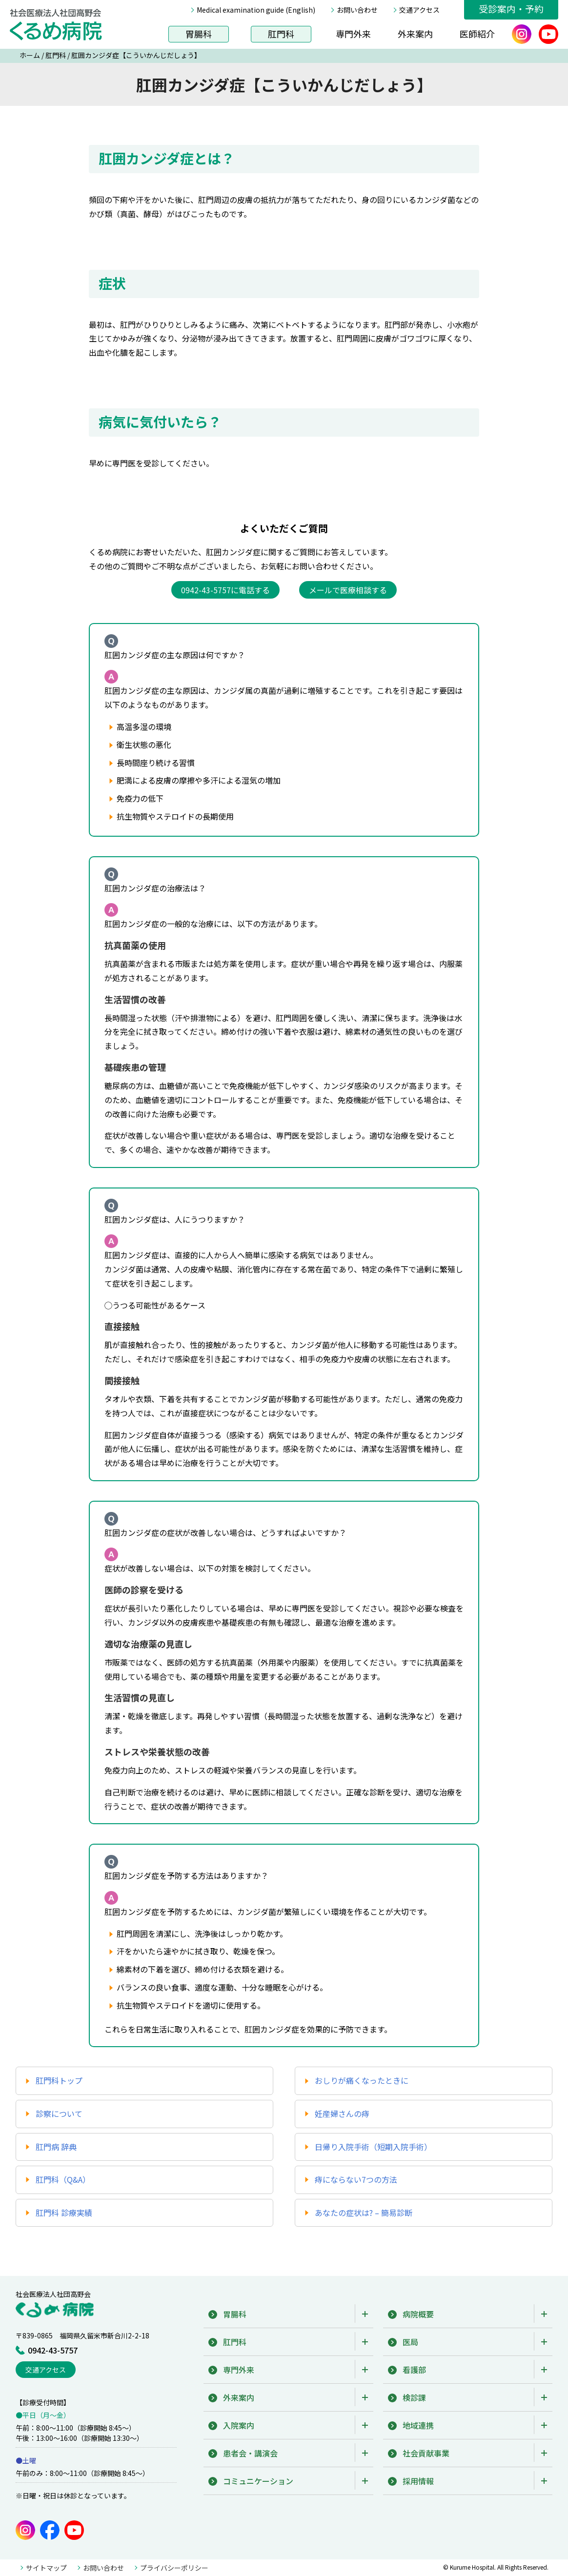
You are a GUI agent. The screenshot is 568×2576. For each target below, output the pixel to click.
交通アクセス (419, 10)
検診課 (414, 2397)
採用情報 (418, 2481)
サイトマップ (46, 2568)
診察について (59, 2113)
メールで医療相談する (348, 590)
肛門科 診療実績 (64, 2212)
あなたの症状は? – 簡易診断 (363, 2212)
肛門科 (281, 33)
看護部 (414, 2369)
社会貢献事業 (426, 2453)
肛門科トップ (59, 2080)
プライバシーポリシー (174, 2568)
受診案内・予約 (511, 8)
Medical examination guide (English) (256, 10)
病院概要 (418, 2314)
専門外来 (353, 33)
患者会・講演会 (250, 2453)
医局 (410, 2342)
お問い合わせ (357, 10)
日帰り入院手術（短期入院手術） (373, 2147)
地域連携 (418, 2425)
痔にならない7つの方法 (356, 2179)
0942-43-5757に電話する (225, 590)
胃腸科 (198, 33)
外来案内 (415, 33)
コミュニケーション (258, 2481)
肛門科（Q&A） (63, 2179)
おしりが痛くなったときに (361, 2080)
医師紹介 (477, 33)
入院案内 (238, 2425)
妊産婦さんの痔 (342, 2113)
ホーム (30, 55)
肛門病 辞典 (56, 2147)
